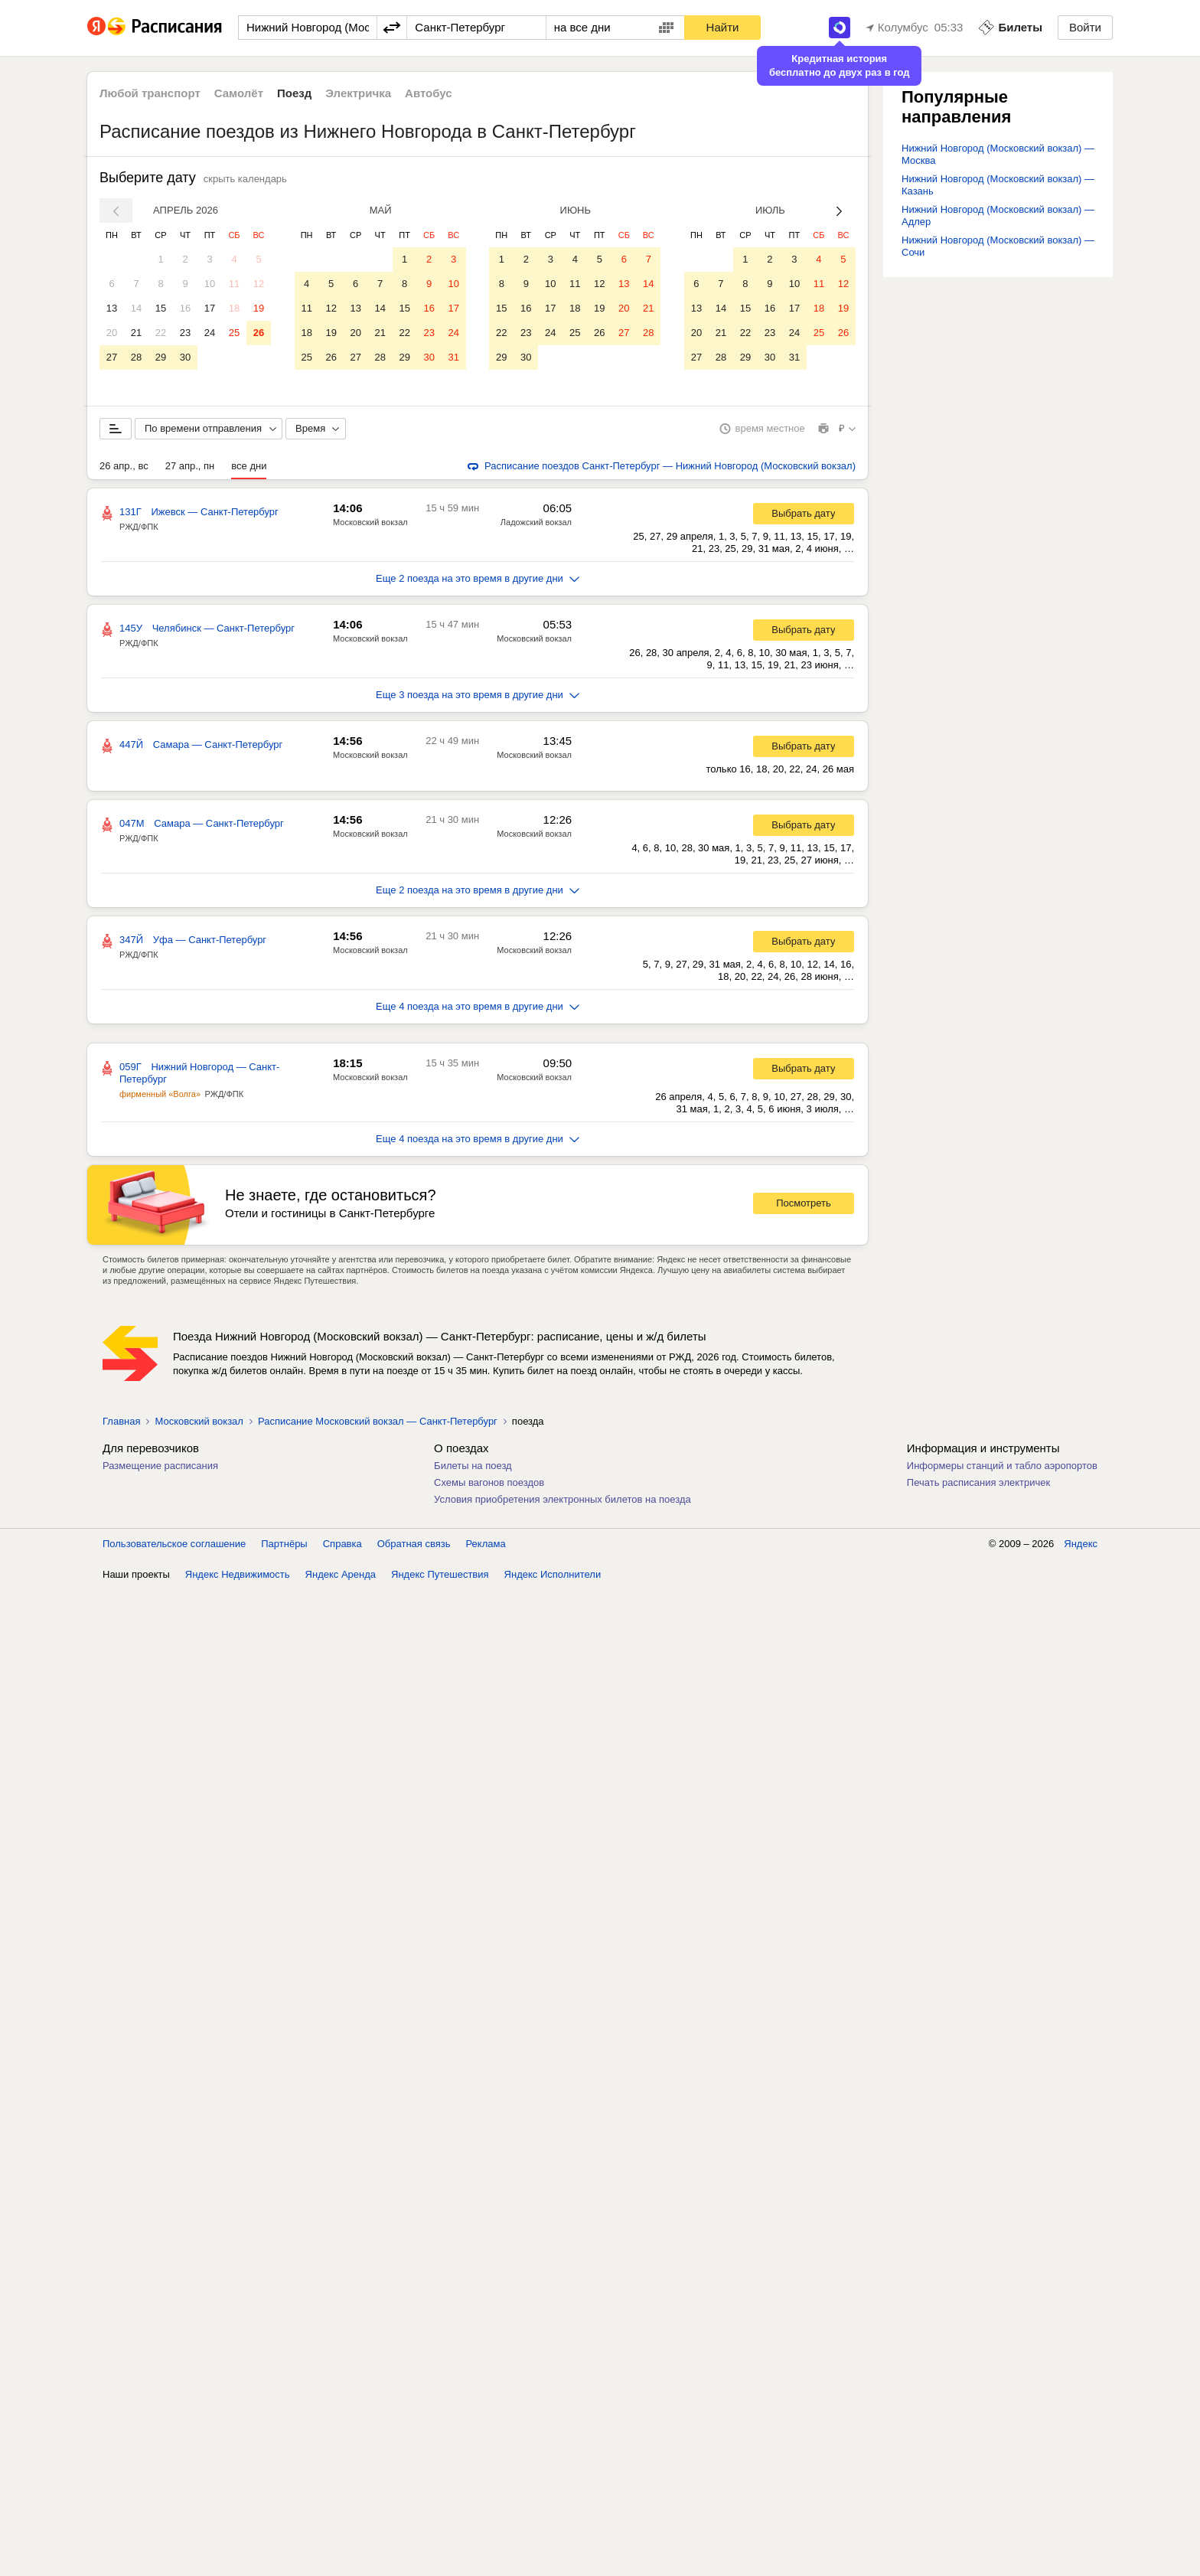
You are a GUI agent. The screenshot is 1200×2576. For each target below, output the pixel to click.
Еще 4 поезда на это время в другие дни (477, 1006)
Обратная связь (414, 1543)
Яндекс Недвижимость (237, 1574)
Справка (342, 1543)
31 (453, 357)
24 (209, 332)
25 (234, 332)
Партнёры (284, 1543)
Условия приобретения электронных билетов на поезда (562, 1499)
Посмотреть (803, 1203)
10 (209, 283)
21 (136, 332)
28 (136, 357)
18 (234, 308)
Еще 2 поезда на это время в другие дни (477, 578)
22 (160, 332)
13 (111, 308)
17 (209, 308)
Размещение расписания (160, 1465)
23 (185, 332)
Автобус (428, 93)
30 (185, 357)
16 (185, 308)
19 (258, 308)
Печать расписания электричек (978, 1482)
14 (136, 308)
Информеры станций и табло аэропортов (1002, 1465)
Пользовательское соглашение (174, 1543)
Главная (121, 1421)
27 (111, 357)
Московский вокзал (370, 522)
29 (160, 357)
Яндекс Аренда (340, 1574)
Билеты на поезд (473, 1465)
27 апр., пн (190, 466)
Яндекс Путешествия (440, 1574)
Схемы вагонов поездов (489, 1482)
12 (258, 283)
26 (258, 332)
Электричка (358, 93)
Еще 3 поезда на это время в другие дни (477, 694)
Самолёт (238, 93)
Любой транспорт (150, 93)
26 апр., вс (123, 466)
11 (234, 283)
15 (160, 308)
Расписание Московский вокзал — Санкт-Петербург (377, 1421)
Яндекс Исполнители (553, 1574)
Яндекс (1080, 1543)
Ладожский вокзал (536, 522)
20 (111, 332)
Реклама (486, 1543)
